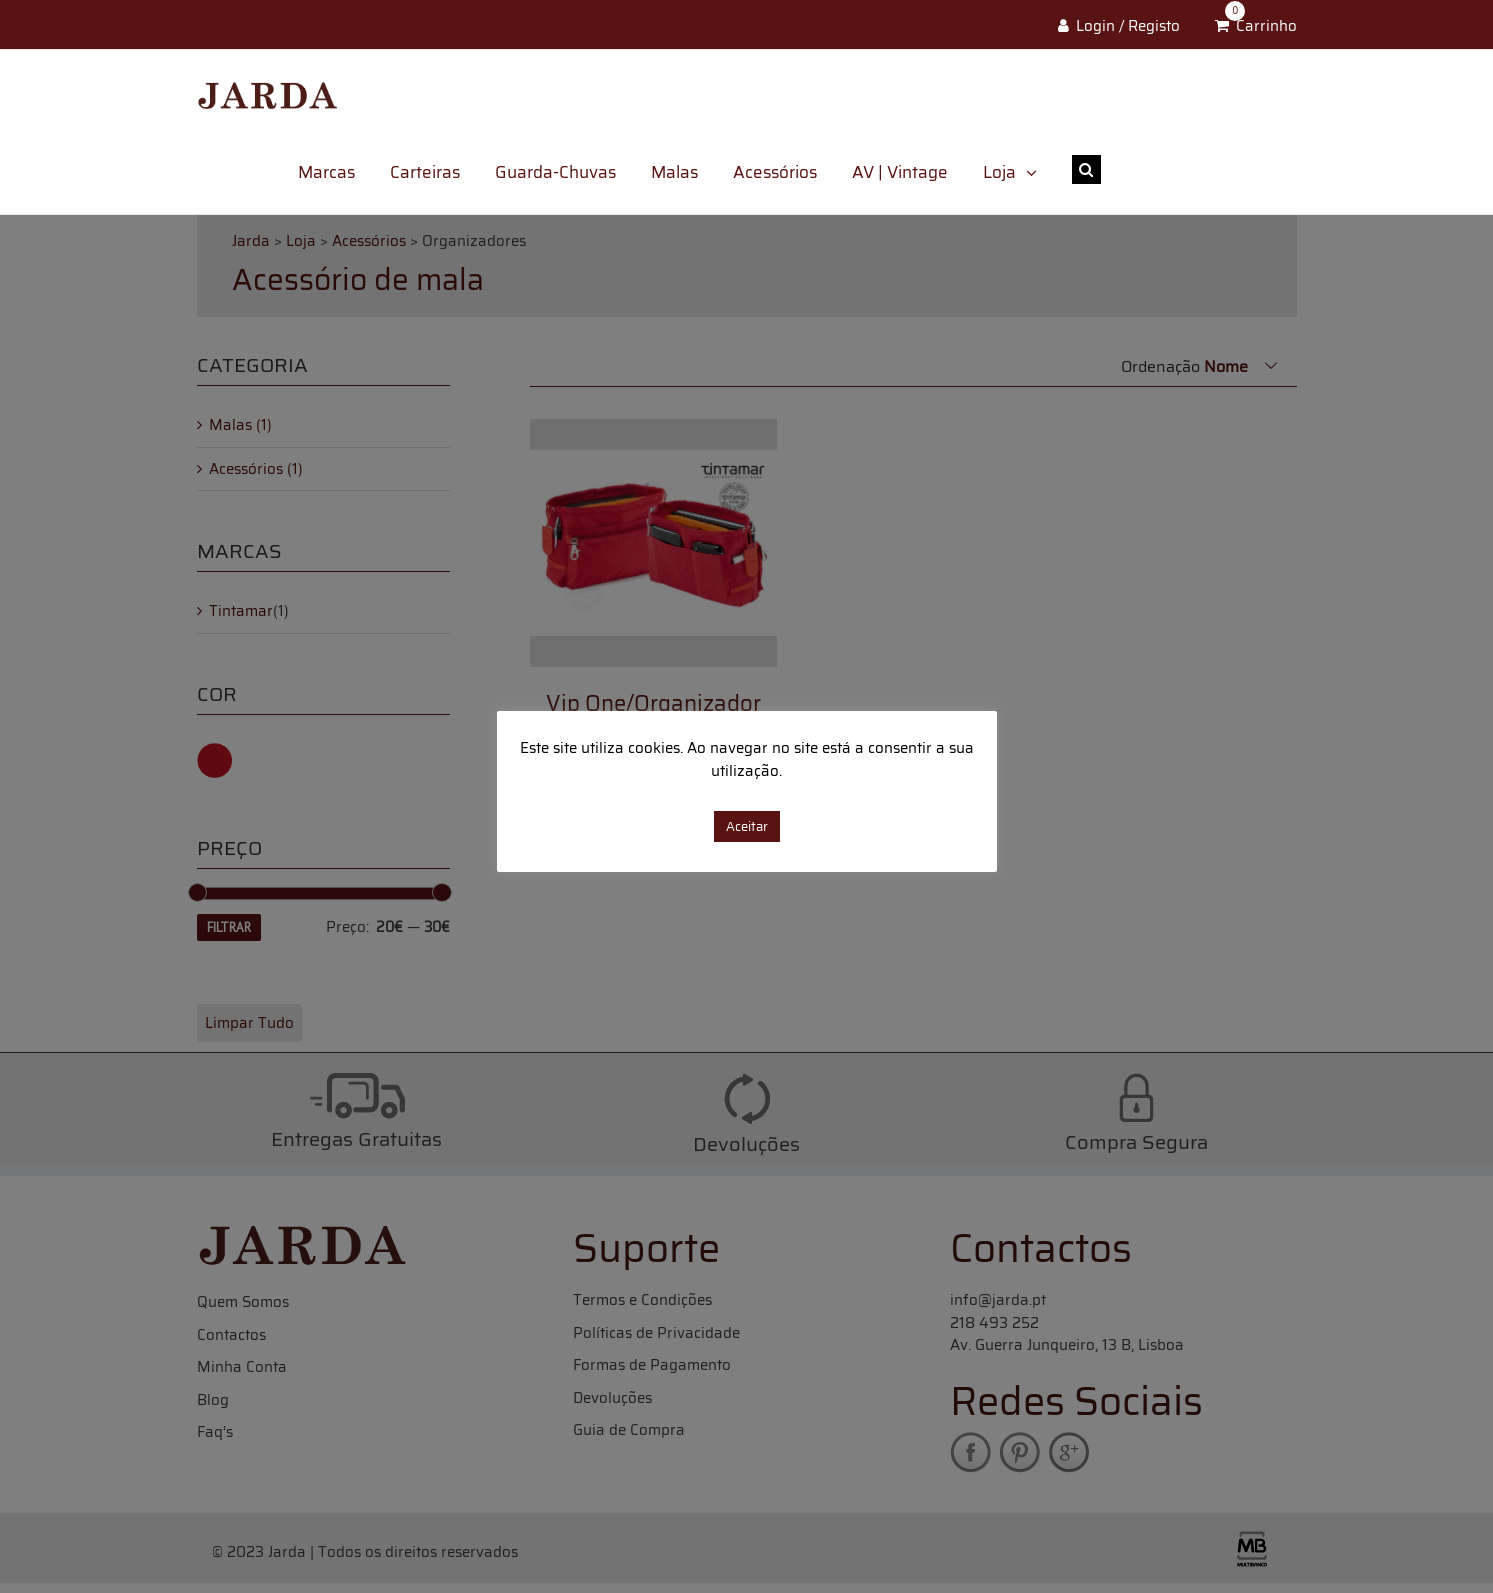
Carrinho (1266, 26)
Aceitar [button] (747, 826)
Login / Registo (1128, 26)
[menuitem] (344, 172)
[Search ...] (1199, 169)
